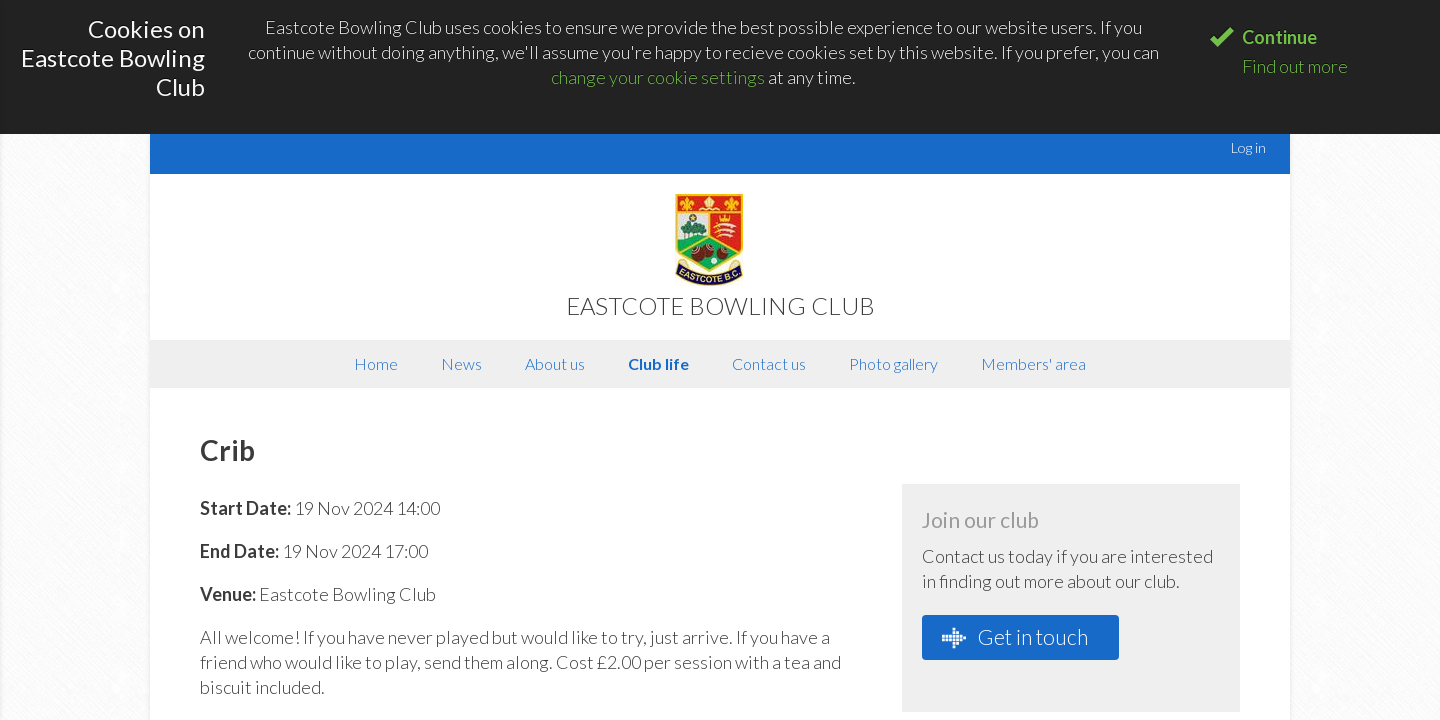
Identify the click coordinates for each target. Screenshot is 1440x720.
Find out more (1295, 66)
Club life (658, 363)
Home (376, 363)
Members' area (1033, 363)
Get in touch (1015, 637)
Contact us (769, 363)
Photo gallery (893, 363)
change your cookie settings (658, 77)
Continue (1279, 37)
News (461, 363)
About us (555, 363)
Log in (1248, 147)
